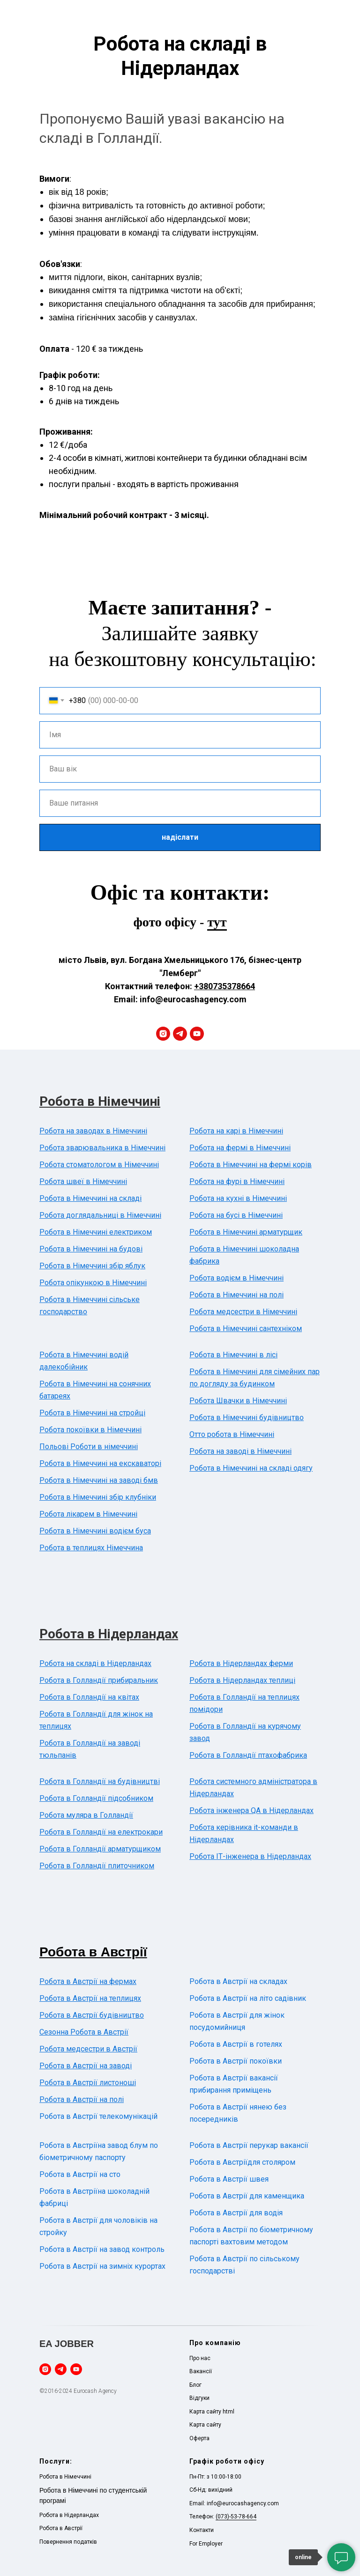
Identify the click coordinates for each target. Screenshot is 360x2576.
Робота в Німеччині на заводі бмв (98, 1480)
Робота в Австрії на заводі (85, 2065)
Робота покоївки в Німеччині (90, 1429)
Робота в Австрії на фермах (87, 1981)
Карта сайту (205, 2424)
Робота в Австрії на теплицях (90, 1998)
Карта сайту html (211, 2411)
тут (216, 922)
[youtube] (197, 1034)
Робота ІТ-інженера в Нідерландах (250, 1856)
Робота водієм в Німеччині (236, 1277)
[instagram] (163, 1034)
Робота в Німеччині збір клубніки (97, 1497)
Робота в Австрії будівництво (91, 2015)
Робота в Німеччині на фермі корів (250, 1164)
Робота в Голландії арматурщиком (100, 1848)
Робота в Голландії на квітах (89, 1697)
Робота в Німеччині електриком (95, 1232)
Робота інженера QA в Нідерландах (251, 1810)
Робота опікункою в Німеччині (93, 1282)
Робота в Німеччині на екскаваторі (100, 1463)
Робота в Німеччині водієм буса (95, 1530)
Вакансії (200, 2371)
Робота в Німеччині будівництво (246, 1417)
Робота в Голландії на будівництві (99, 1781)
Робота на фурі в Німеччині (237, 1181)
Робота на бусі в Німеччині (236, 1215)
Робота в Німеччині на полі (236, 1294)
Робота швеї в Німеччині (83, 1181)
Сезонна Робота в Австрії (83, 2032)
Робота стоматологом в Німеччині (99, 1164)
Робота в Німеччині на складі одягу (251, 1468)
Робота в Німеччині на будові (90, 1248)
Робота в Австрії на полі (81, 2099)
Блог (195, 2385)
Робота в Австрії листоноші (87, 2082)
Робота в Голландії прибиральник (98, 1680)
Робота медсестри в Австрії (88, 2048)
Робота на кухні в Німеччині (238, 1198)
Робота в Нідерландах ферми (241, 1663)
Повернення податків (68, 2542)
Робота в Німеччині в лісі (233, 1354)
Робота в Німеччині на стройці (92, 1412)
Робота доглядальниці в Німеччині (100, 1215)
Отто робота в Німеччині (231, 1434)
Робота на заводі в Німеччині (240, 1451)
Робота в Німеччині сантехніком (245, 1328)
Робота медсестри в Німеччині (243, 1311)
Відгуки (199, 2398)
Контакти (201, 2530)
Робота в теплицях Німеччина (91, 1547)
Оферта (199, 2438)
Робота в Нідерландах (108, 1634)
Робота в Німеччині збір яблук (92, 1265)
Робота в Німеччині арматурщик (245, 1232)
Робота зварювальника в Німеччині (102, 1147)
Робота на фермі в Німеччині (240, 1147)
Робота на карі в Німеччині (236, 1130)
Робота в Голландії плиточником (96, 1865)
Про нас (199, 2358)
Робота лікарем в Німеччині (88, 1514)
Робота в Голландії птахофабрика (248, 1755)
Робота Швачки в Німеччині (238, 1400)
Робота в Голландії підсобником (96, 1798)
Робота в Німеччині (99, 1101)
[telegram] (180, 1034)
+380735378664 (224, 986)
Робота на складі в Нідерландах (95, 1663)
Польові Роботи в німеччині (88, 1446)
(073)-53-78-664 (236, 2516)
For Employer (206, 2543)
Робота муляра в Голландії (86, 1815)
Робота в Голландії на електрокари (101, 1832)
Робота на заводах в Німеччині (93, 1130)
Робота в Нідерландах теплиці (242, 1680)
